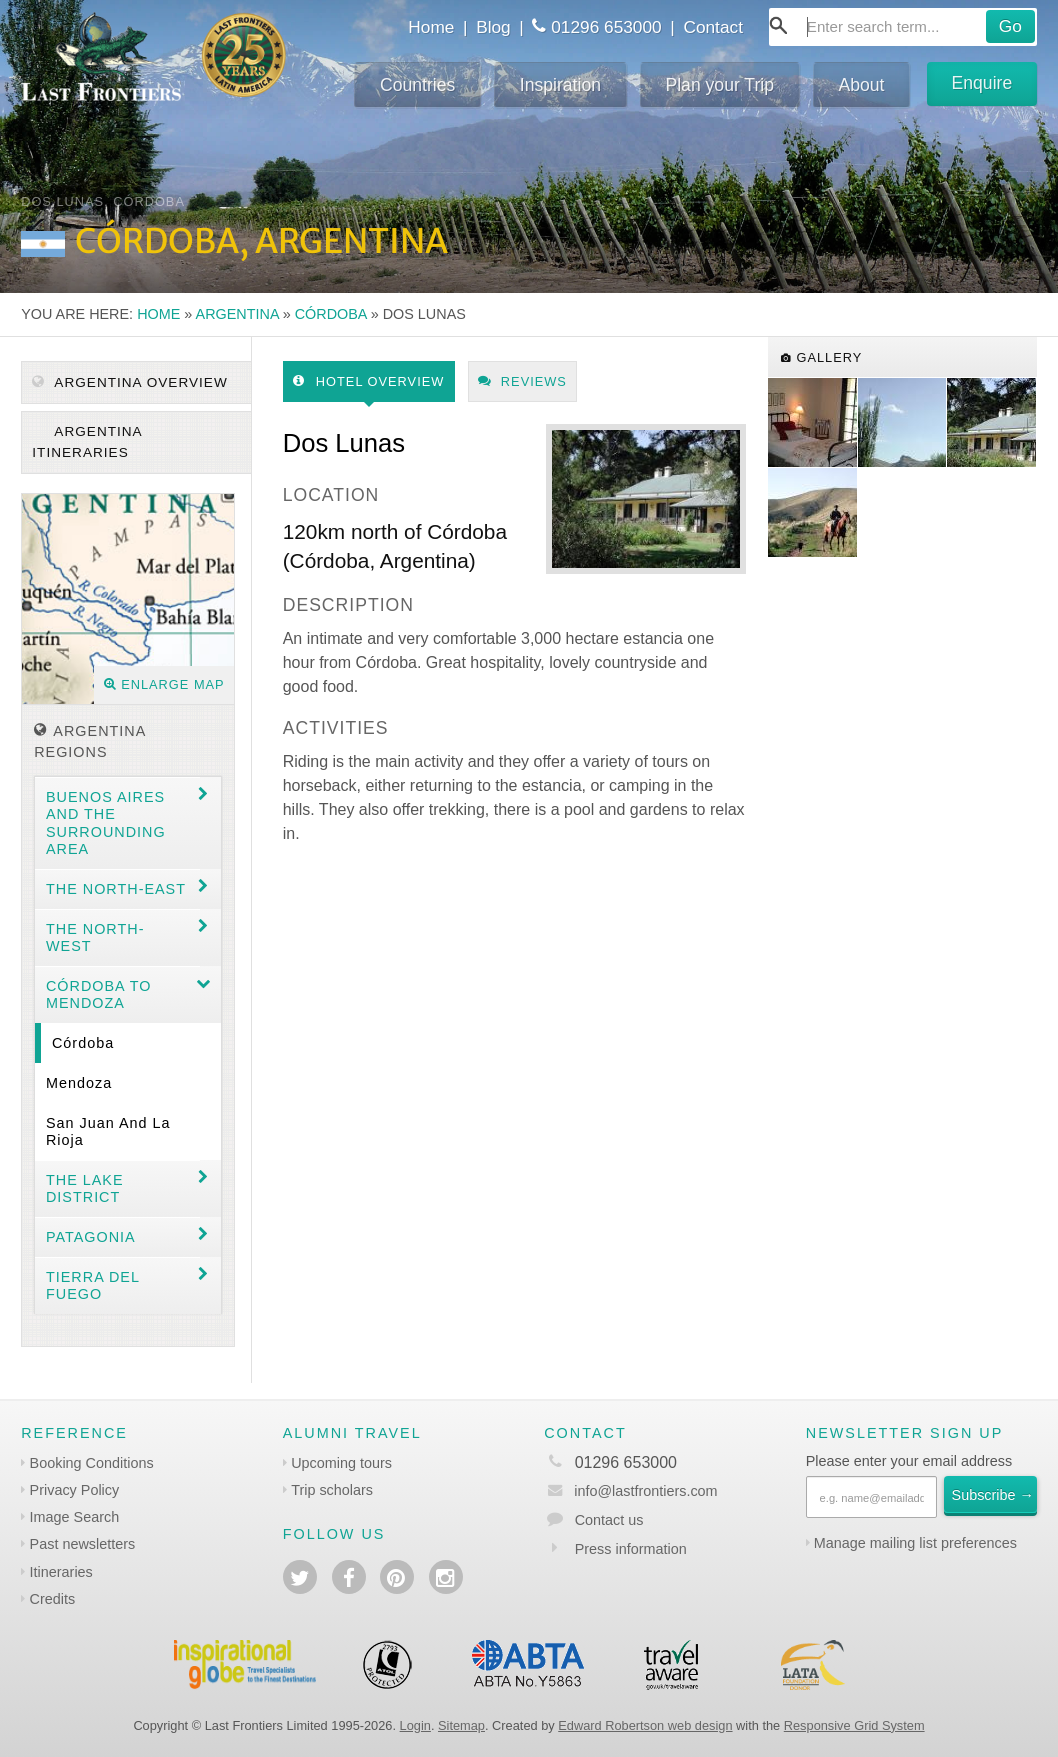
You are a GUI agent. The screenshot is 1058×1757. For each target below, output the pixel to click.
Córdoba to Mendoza (98, 994)
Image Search (75, 1517)
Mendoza (79, 1083)
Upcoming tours (341, 1463)
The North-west (95, 937)
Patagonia (91, 1237)
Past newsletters (83, 1544)
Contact (713, 27)
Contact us (609, 1520)
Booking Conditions (92, 1463)
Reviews (522, 381)
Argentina (237, 314)
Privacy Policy (75, 1490)
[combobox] (903, 27)
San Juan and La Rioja (108, 1131)
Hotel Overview (368, 381)
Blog (493, 27)
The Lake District (85, 1188)
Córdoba (331, 314)
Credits (53, 1599)
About (862, 85)
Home (431, 27)
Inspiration (560, 85)
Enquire (982, 83)
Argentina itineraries (87, 441)
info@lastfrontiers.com (630, 1491)
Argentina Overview (129, 382)
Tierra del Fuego (93, 1285)
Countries (417, 85)
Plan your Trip (719, 85)
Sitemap (461, 1725)
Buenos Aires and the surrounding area (106, 823)
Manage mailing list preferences (915, 1543)
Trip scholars (332, 1490)
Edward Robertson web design (645, 1725)
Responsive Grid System (854, 1725)
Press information (631, 1549)
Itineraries (61, 1572)
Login (415, 1725)
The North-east (116, 889)
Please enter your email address (909, 1461)
